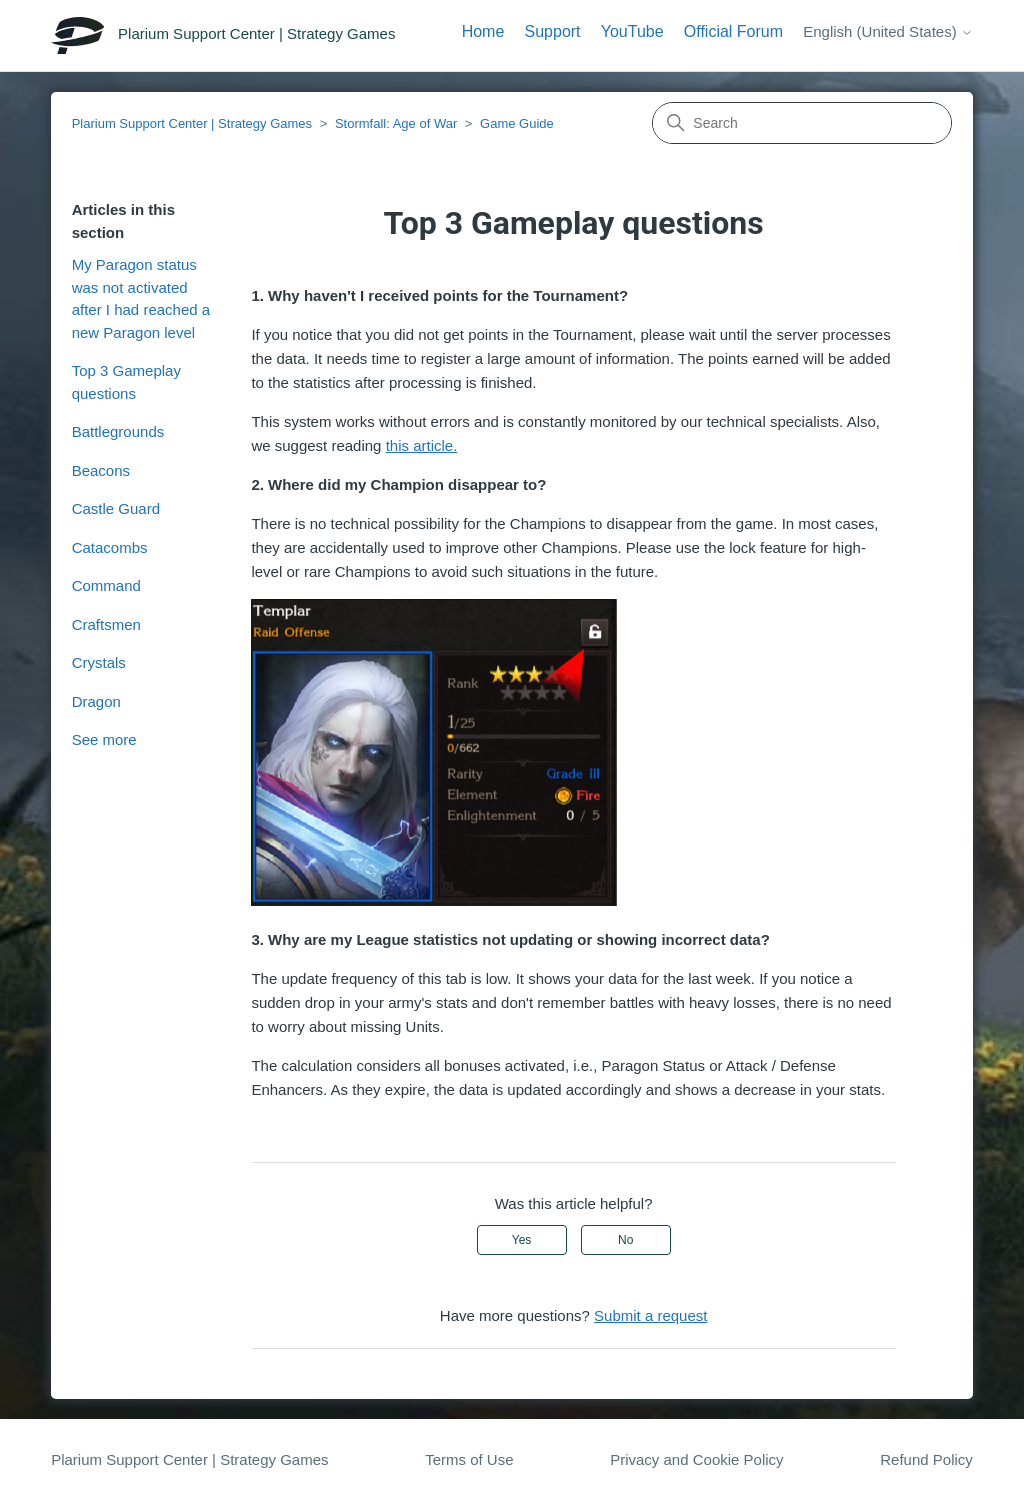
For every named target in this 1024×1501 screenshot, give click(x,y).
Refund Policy (926, 1459)
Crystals (99, 662)
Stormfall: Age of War (396, 123)
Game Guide (517, 123)
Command (106, 585)
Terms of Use (469, 1459)
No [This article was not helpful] (625, 1240)
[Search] (802, 123)
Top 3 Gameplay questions (126, 382)
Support (553, 31)
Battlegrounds (118, 431)
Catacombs (110, 547)
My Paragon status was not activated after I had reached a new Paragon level (141, 298)
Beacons (101, 470)
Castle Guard (116, 508)
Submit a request (650, 1315)
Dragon (96, 701)
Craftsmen (106, 624)
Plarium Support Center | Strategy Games (192, 123)
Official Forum (733, 31)
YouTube (632, 31)
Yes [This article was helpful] (522, 1240)
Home (483, 31)
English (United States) (888, 31)
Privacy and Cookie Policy (696, 1459)
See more (104, 739)
